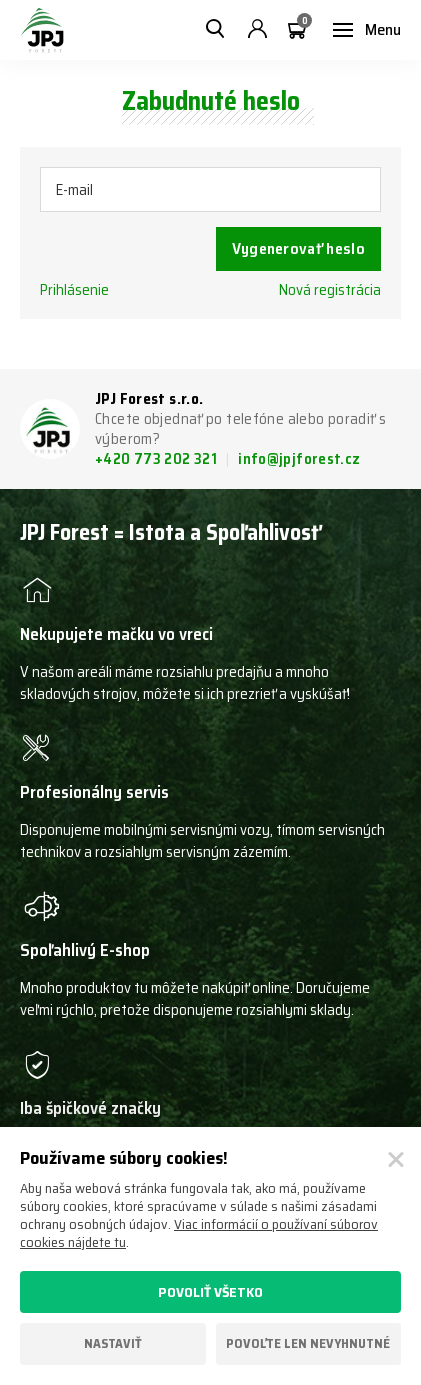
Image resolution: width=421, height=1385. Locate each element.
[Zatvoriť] (396, 1160)
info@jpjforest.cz (299, 459)
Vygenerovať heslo (298, 248)
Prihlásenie (74, 290)
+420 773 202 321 (157, 459)
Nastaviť (113, 1343)
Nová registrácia (330, 290)
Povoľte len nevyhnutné (308, 1343)
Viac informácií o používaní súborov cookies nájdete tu (199, 1233)
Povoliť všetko (210, 1292)
